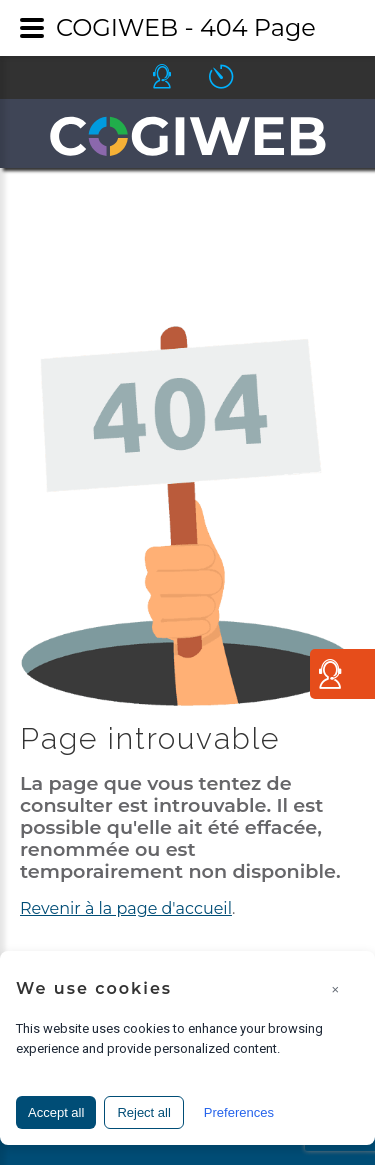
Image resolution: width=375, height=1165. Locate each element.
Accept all (56, 1112)
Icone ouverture (239, 76)
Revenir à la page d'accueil (126, 908)
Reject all (143, 1112)
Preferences (239, 1112)
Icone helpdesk (180, 76)
